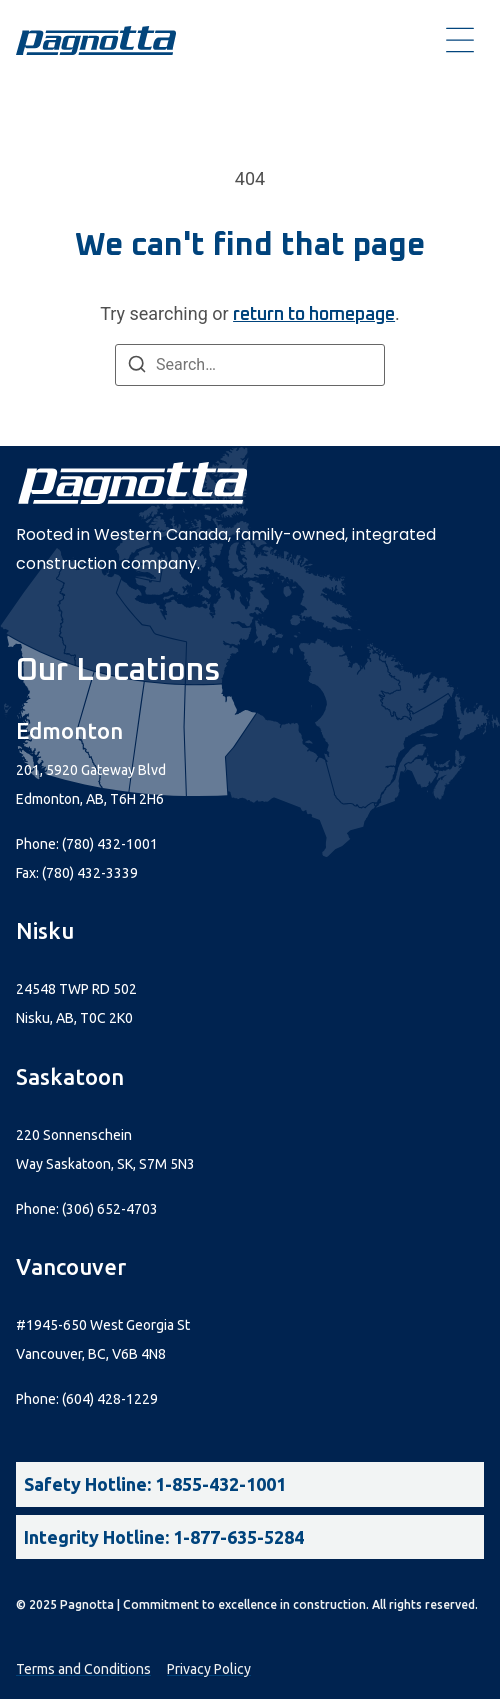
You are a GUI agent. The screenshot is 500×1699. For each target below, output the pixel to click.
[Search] (137, 367)
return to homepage (314, 315)
